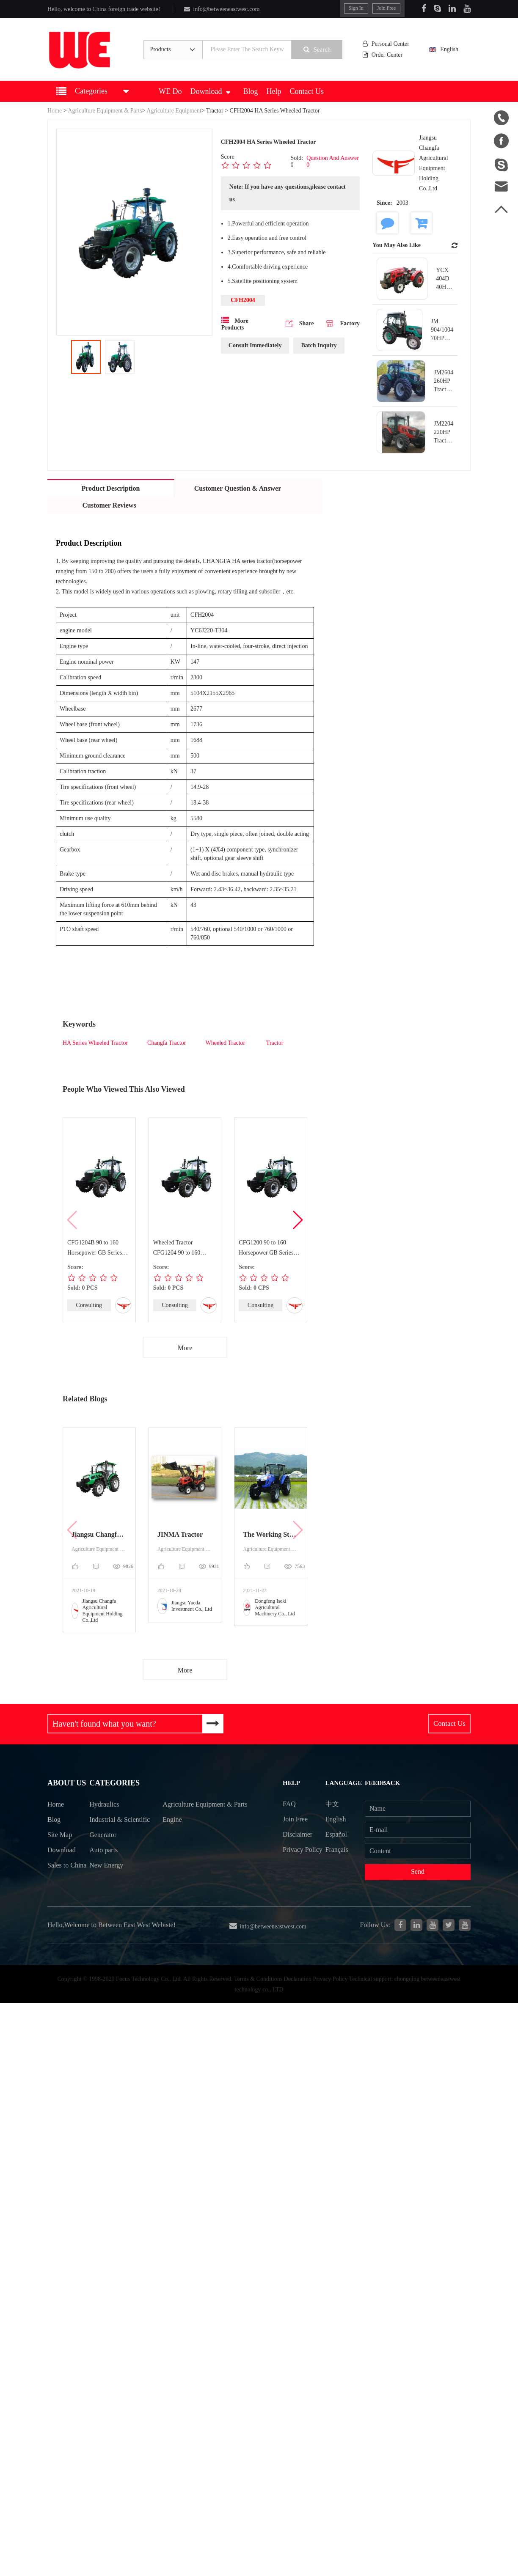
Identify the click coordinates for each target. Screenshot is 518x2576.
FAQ (289, 1803)
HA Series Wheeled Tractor (95, 1043)
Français (337, 1849)
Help (274, 91)
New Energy (107, 1882)
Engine (173, 1836)
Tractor (214, 110)
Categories (115, 1784)
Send (418, 1872)
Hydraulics (105, 1806)
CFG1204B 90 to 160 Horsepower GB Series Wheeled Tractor (94, 1248)
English (448, 49)
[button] (297, 1220)
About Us (66, 1784)
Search (318, 49)
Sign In (356, 8)
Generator (103, 1851)
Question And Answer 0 (332, 161)
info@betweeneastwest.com (221, 9)
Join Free (386, 8)
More (185, 1347)
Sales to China (58, 1875)
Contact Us (307, 91)
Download (210, 91)
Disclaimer (298, 1834)
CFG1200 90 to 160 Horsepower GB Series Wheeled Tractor (266, 1248)
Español (337, 1834)
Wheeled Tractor (226, 1043)
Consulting (89, 1305)
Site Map (59, 1836)
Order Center (383, 55)
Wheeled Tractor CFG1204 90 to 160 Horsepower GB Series (180, 1248)
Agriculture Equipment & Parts (105, 110)
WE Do (170, 91)
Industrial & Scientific (106, 1829)
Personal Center (386, 44)
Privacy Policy (293, 1857)
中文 (332, 1803)
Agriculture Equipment (173, 110)
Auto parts (104, 1867)
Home (54, 110)
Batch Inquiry (318, 345)
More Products (234, 323)
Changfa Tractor (166, 1043)
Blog (250, 91)
